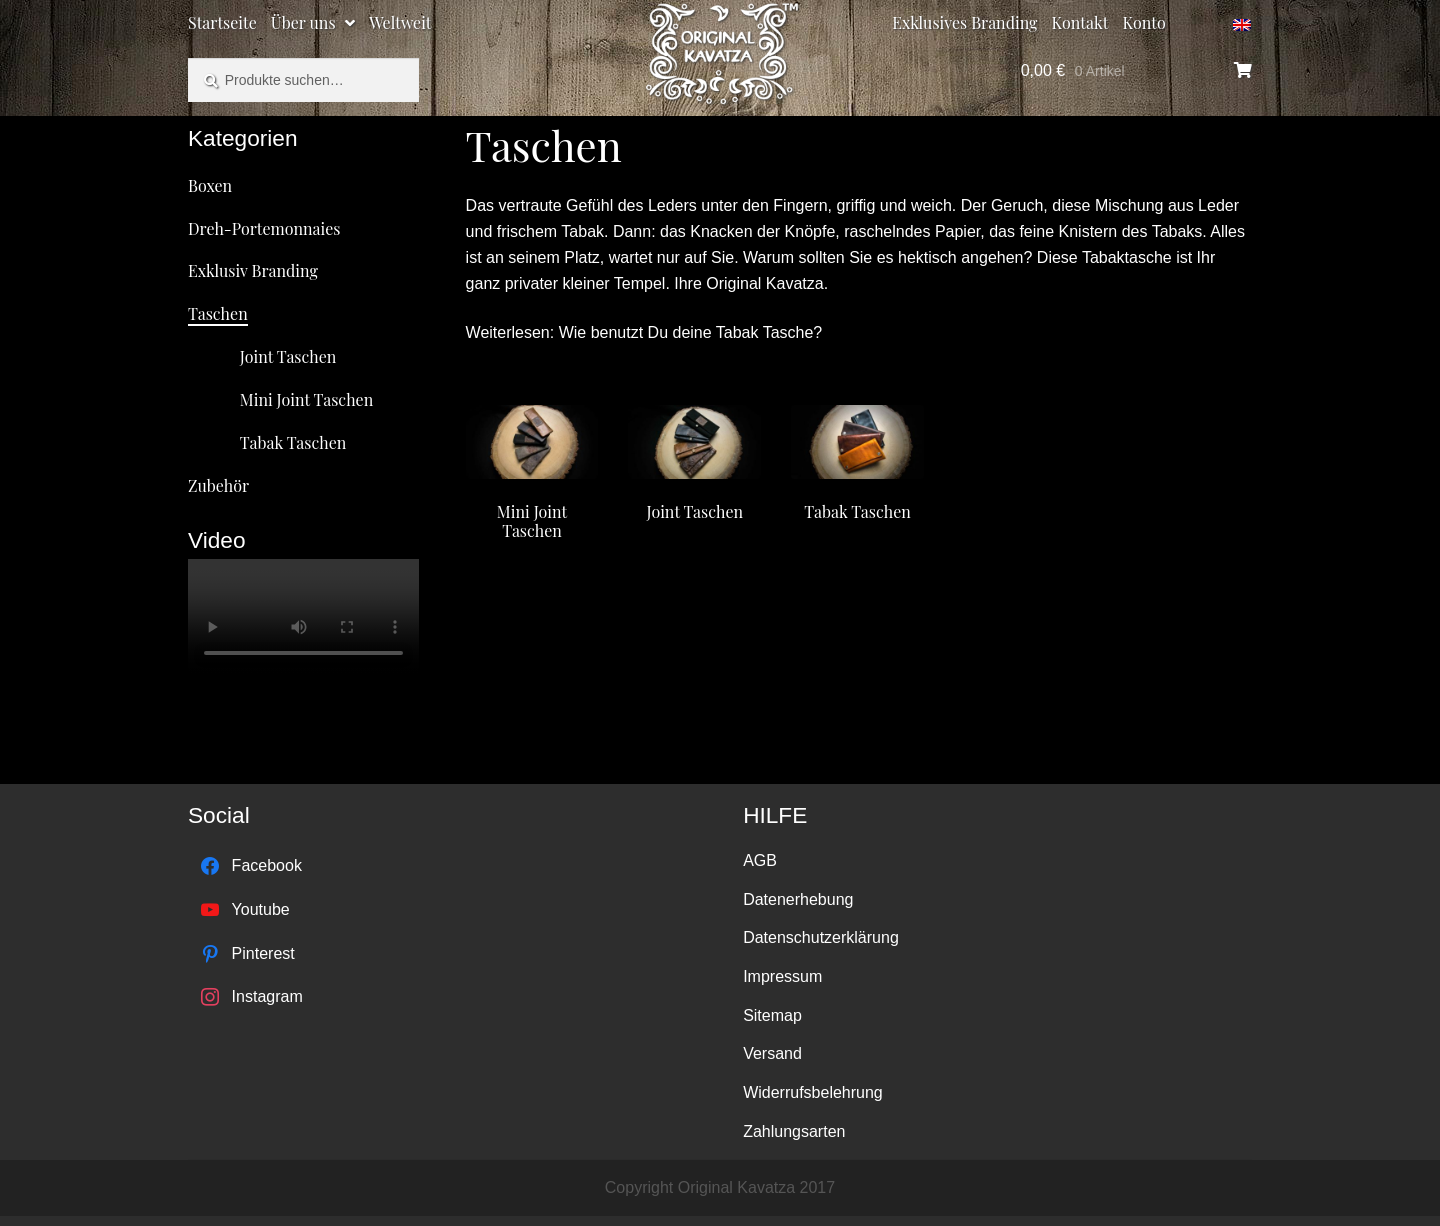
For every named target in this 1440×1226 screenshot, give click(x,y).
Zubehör (218, 485)
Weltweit (400, 22)
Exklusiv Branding (253, 270)
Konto (1144, 22)
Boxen (210, 185)
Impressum (782, 976)
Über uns (303, 22)
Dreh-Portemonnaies (264, 228)
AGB (760, 860)
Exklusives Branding (964, 22)
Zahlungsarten (794, 1131)
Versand (772, 1053)
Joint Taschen (288, 356)
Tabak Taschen (293, 442)
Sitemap (772, 1015)
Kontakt (1080, 22)
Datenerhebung (798, 899)
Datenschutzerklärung (821, 937)
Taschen (218, 313)
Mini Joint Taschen (306, 399)
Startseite (222, 22)
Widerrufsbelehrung (813, 1092)
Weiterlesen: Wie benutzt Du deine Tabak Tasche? (644, 332)
